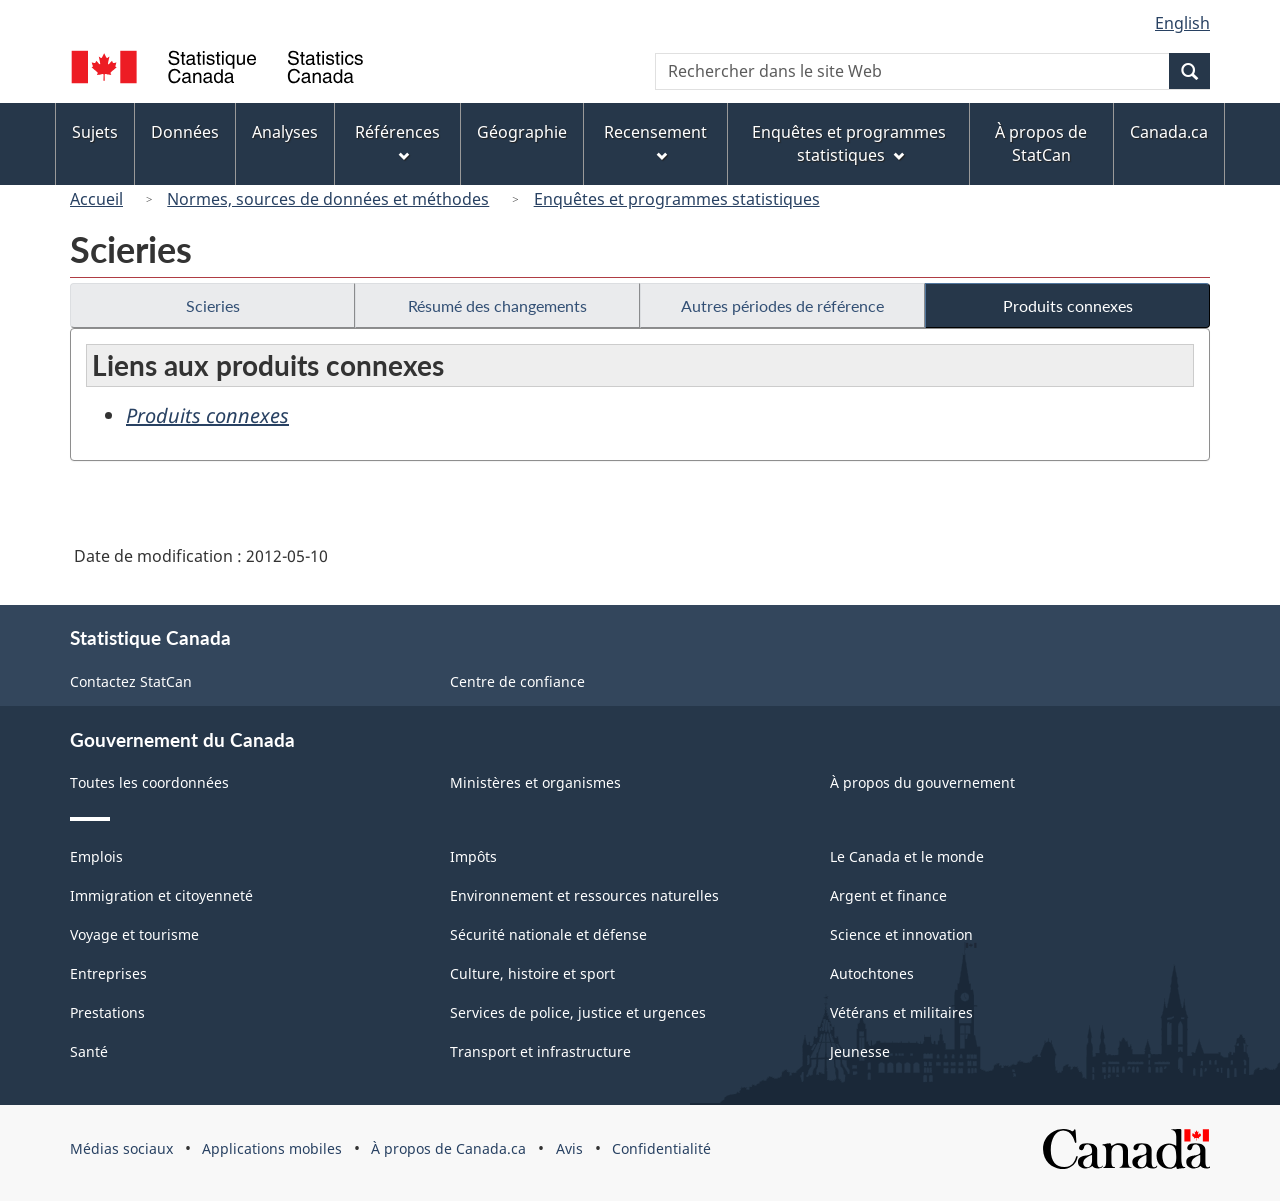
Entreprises (108, 973)
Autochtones (872, 973)
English (1182, 23)
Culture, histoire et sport (532, 973)
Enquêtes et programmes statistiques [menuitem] (849, 143)
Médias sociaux (121, 1148)
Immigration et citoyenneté (161, 895)
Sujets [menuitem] (95, 132)
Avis (569, 1148)
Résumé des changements (497, 305)
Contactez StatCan (131, 681)
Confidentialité (661, 1148)
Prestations (107, 1012)
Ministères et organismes (535, 782)
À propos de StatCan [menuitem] (1041, 143)
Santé (89, 1051)
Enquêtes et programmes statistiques (677, 199)
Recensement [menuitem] (655, 141)
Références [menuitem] (397, 141)
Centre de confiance (517, 681)
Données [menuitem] (185, 132)
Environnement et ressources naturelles (584, 895)
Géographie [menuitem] (522, 132)
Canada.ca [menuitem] (1169, 132)
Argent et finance (888, 895)
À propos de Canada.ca (448, 1148)
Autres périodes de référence (782, 305)
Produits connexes (1068, 305)
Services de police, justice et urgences (578, 1012)
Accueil (96, 199)
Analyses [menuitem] (285, 132)
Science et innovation (901, 934)
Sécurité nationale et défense (548, 934)
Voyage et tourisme (134, 934)
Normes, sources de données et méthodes (328, 199)
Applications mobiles (272, 1148)
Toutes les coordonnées (149, 782)
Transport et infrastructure (540, 1051)
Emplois (96, 856)
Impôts (473, 856)
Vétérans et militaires (901, 1012)
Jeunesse (860, 1051)
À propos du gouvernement (922, 782)
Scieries (213, 305)
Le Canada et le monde (907, 856)
